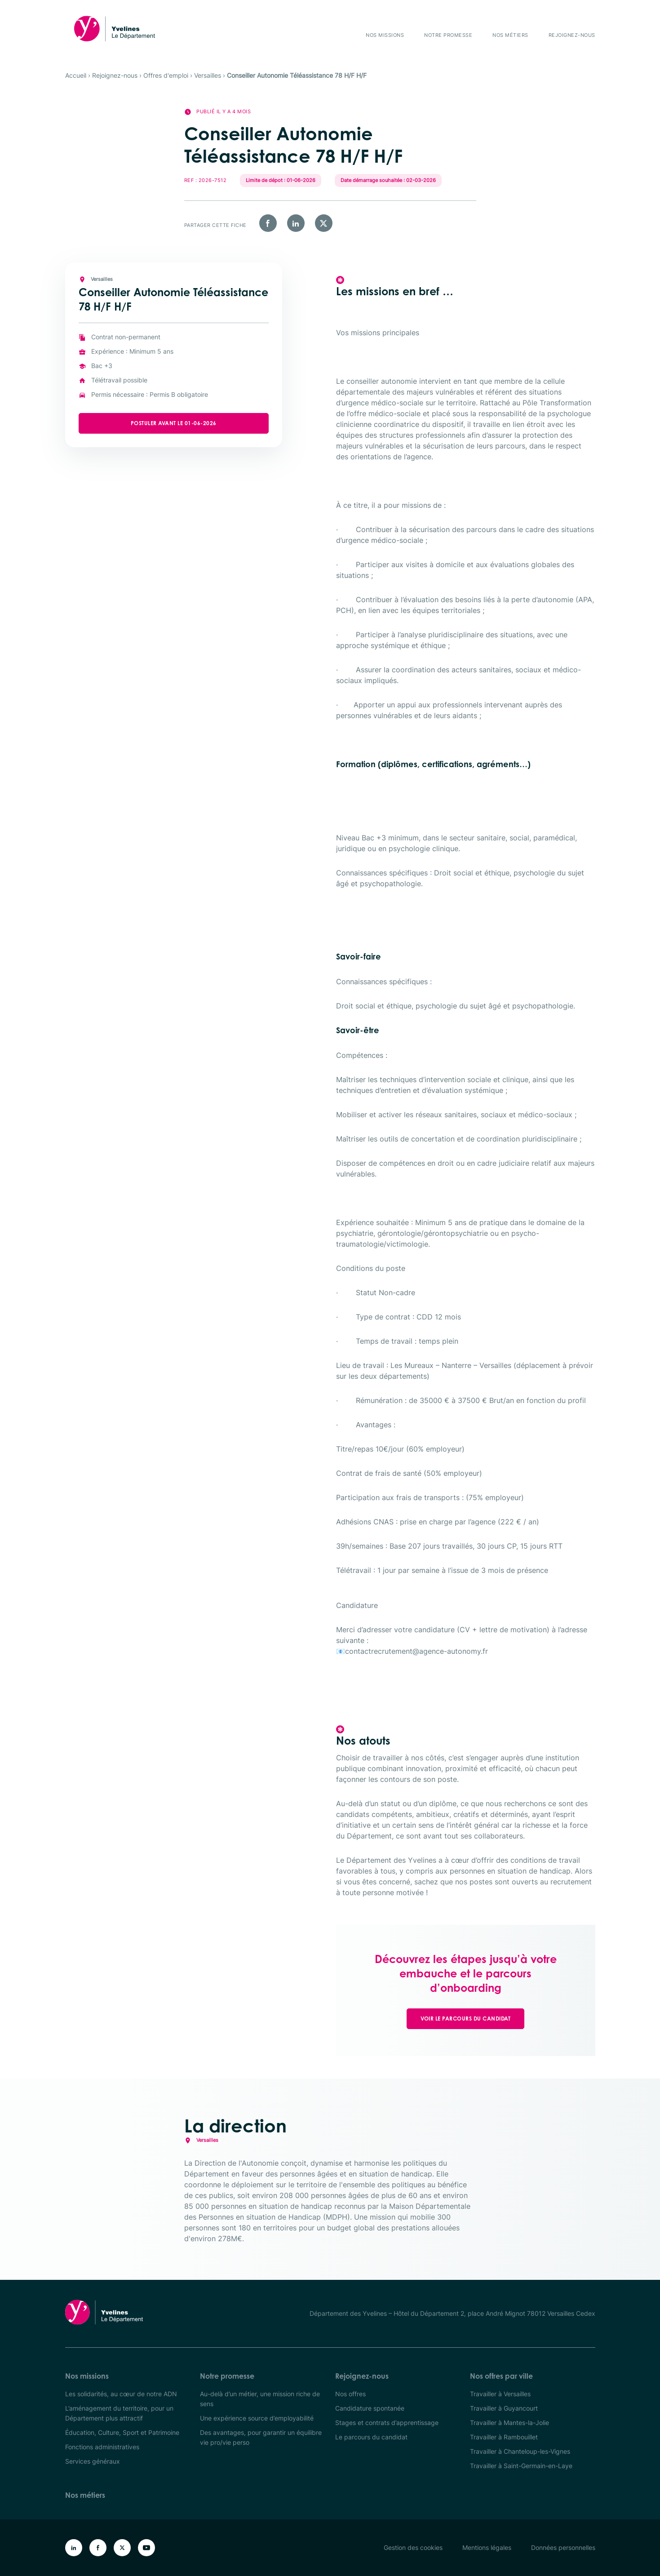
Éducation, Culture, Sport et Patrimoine (122, 2432)
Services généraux (92, 2461)
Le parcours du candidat (371, 2437)
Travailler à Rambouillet (504, 2437)
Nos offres (350, 2394)
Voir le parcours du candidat (465, 2018)
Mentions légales (486, 2547)
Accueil (75, 75)
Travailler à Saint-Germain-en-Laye (521, 2465)
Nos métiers (510, 35)
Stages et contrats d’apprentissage (387, 2422)
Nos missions (385, 35)
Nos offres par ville (501, 2376)
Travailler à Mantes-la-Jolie (509, 2422)
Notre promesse (448, 35)
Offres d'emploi (165, 75)
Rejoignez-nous (572, 35)
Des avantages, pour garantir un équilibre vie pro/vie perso (261, 2437)
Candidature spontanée (369, 2408)
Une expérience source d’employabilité (257, 2418)
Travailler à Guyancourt (504, 2408)
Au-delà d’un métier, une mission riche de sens (260, 2398)
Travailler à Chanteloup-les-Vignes (520, 2451)
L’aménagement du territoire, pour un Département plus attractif (119, 2413)
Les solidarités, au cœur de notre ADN (121, 2394)
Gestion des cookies (413, 2547)
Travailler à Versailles (500, 2394)
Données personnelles (563, 2547)
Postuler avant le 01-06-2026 (199, 422)
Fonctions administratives (102, 2447)
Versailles (207, 75)
